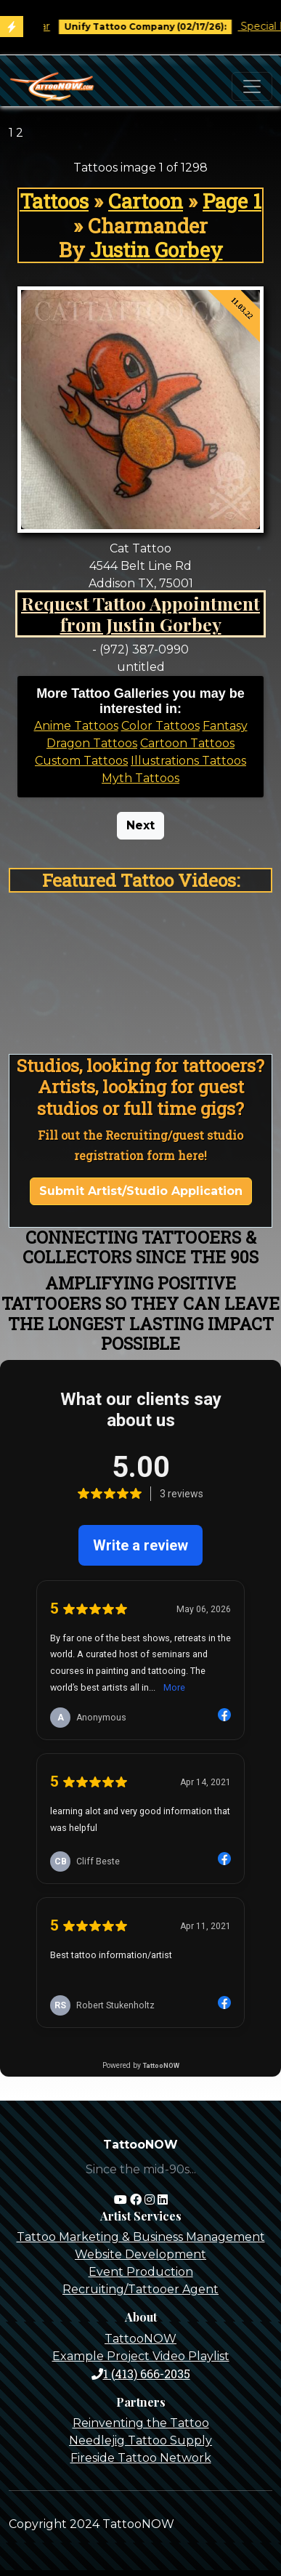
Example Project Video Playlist (140, 2356)
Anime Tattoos (76, 726)
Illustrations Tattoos (188, 761)
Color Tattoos (160, 726)
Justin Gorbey (156, 249)
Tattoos (54, 201)
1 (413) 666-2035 (140, 2373)
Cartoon (145, 201)
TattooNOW (140, 2339)
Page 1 (232, 201)
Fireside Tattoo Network (140, 2458)
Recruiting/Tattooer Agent (140, 2289)
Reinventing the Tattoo (141, 2423)
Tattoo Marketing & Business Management (141, 2237)
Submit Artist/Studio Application (141, 1191)
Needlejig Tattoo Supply (140, 2440)
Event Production (141, 2272)
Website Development (140, 2254)
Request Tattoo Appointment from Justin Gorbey (140, 614)
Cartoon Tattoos (187, 743)
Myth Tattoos (140, 778)
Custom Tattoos (81, 761)
